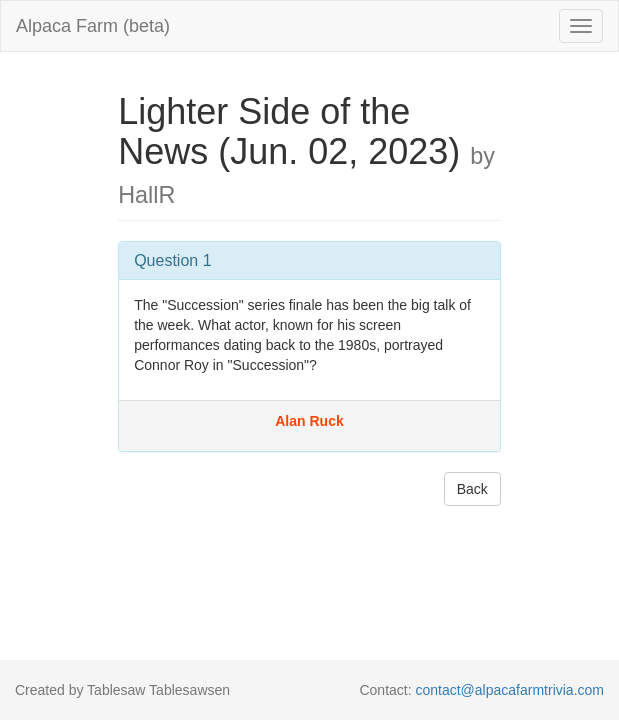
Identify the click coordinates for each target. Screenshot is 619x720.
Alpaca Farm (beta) (93, 26)
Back (472, 489)
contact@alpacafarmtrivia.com (509, 690)
